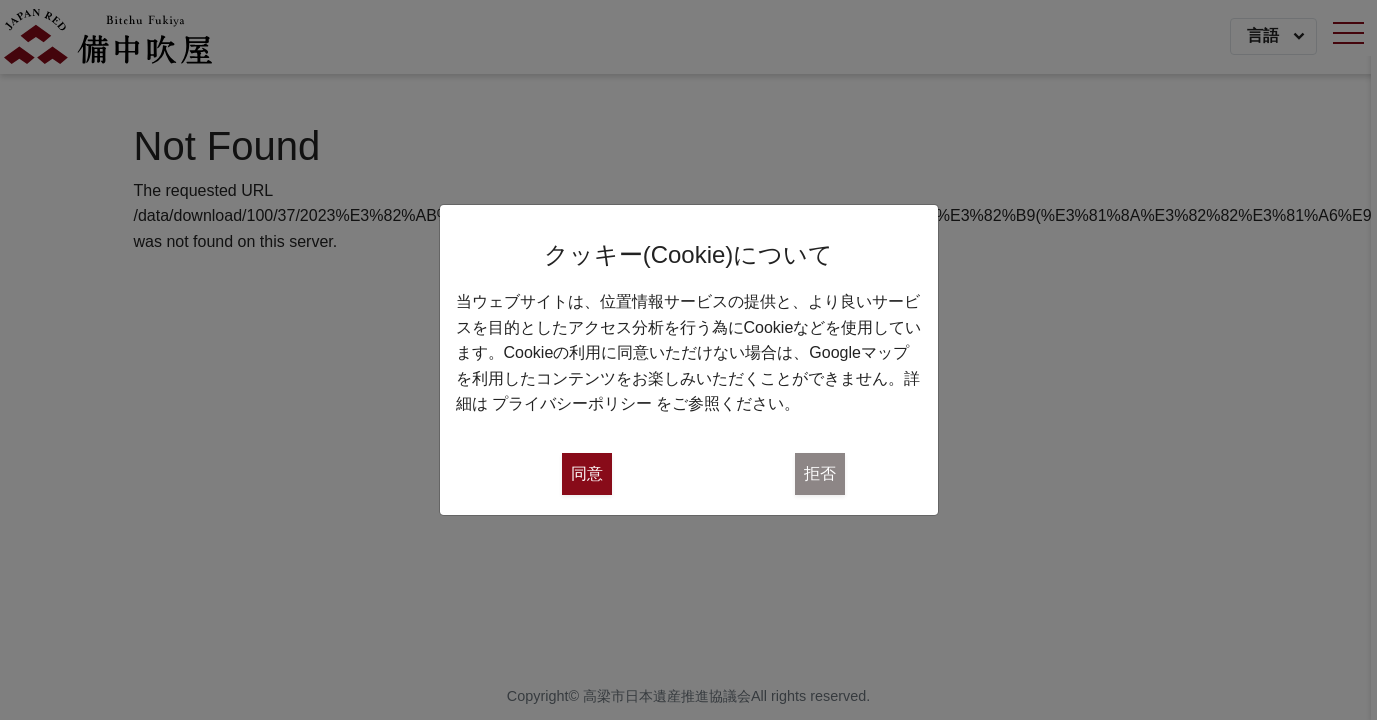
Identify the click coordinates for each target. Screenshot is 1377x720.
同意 (587, 473)
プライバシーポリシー (572, 403)
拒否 (820, 473)
